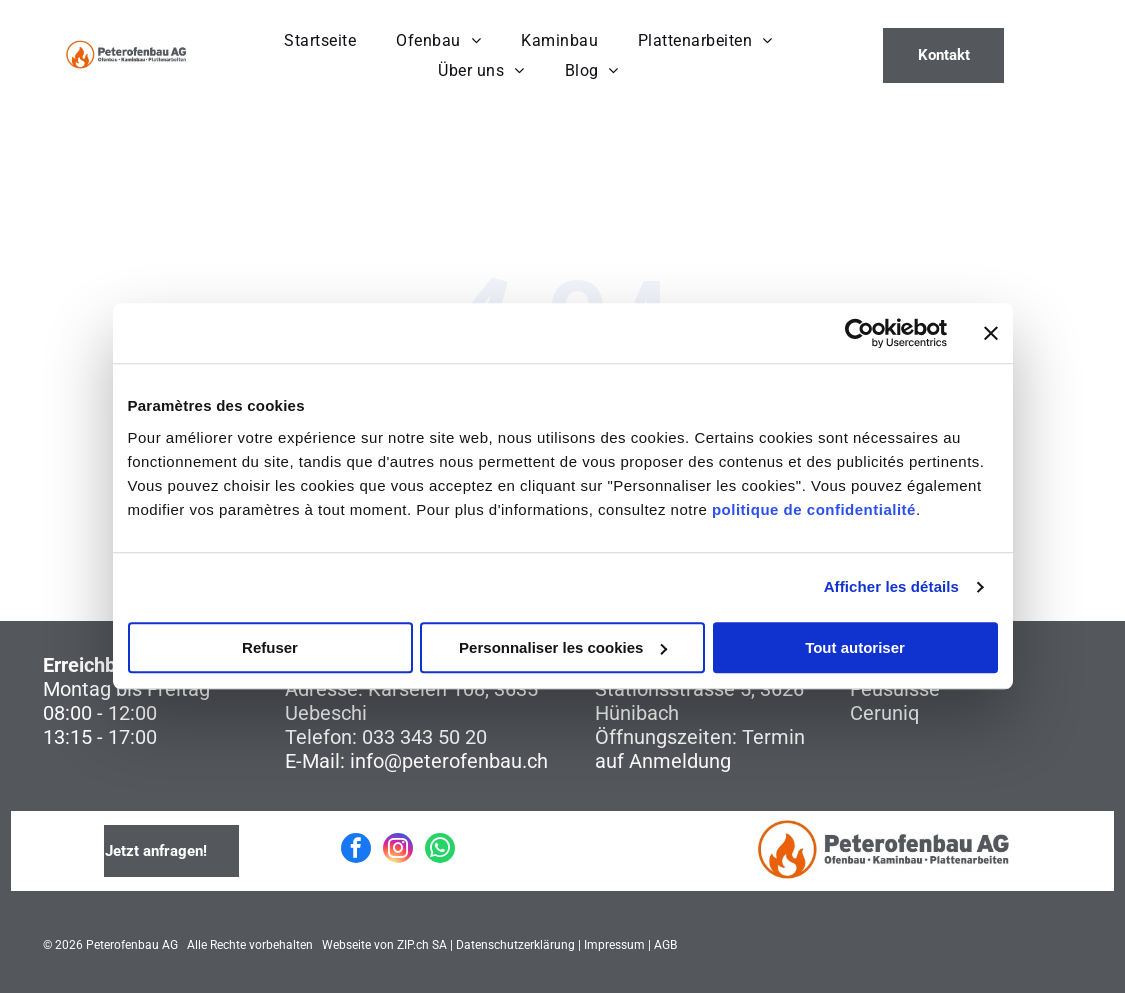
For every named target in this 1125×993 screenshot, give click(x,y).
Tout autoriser (855, 647)
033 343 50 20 (424, 737)
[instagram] (398, 850)
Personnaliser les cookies (563, 647)
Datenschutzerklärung (515, 945)
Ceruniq (884, 713)
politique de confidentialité (814, 509)
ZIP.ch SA (422, 945)
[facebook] (356, 850)
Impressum (614, 945)
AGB (665, 945)
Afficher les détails (891, 587)
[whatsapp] (440, 850)
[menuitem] (320, 40)
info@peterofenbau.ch (449, 761)
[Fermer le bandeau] (991, 334)
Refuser (270, 647)
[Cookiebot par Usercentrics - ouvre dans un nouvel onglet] (859, 334)
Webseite (346, 945)
